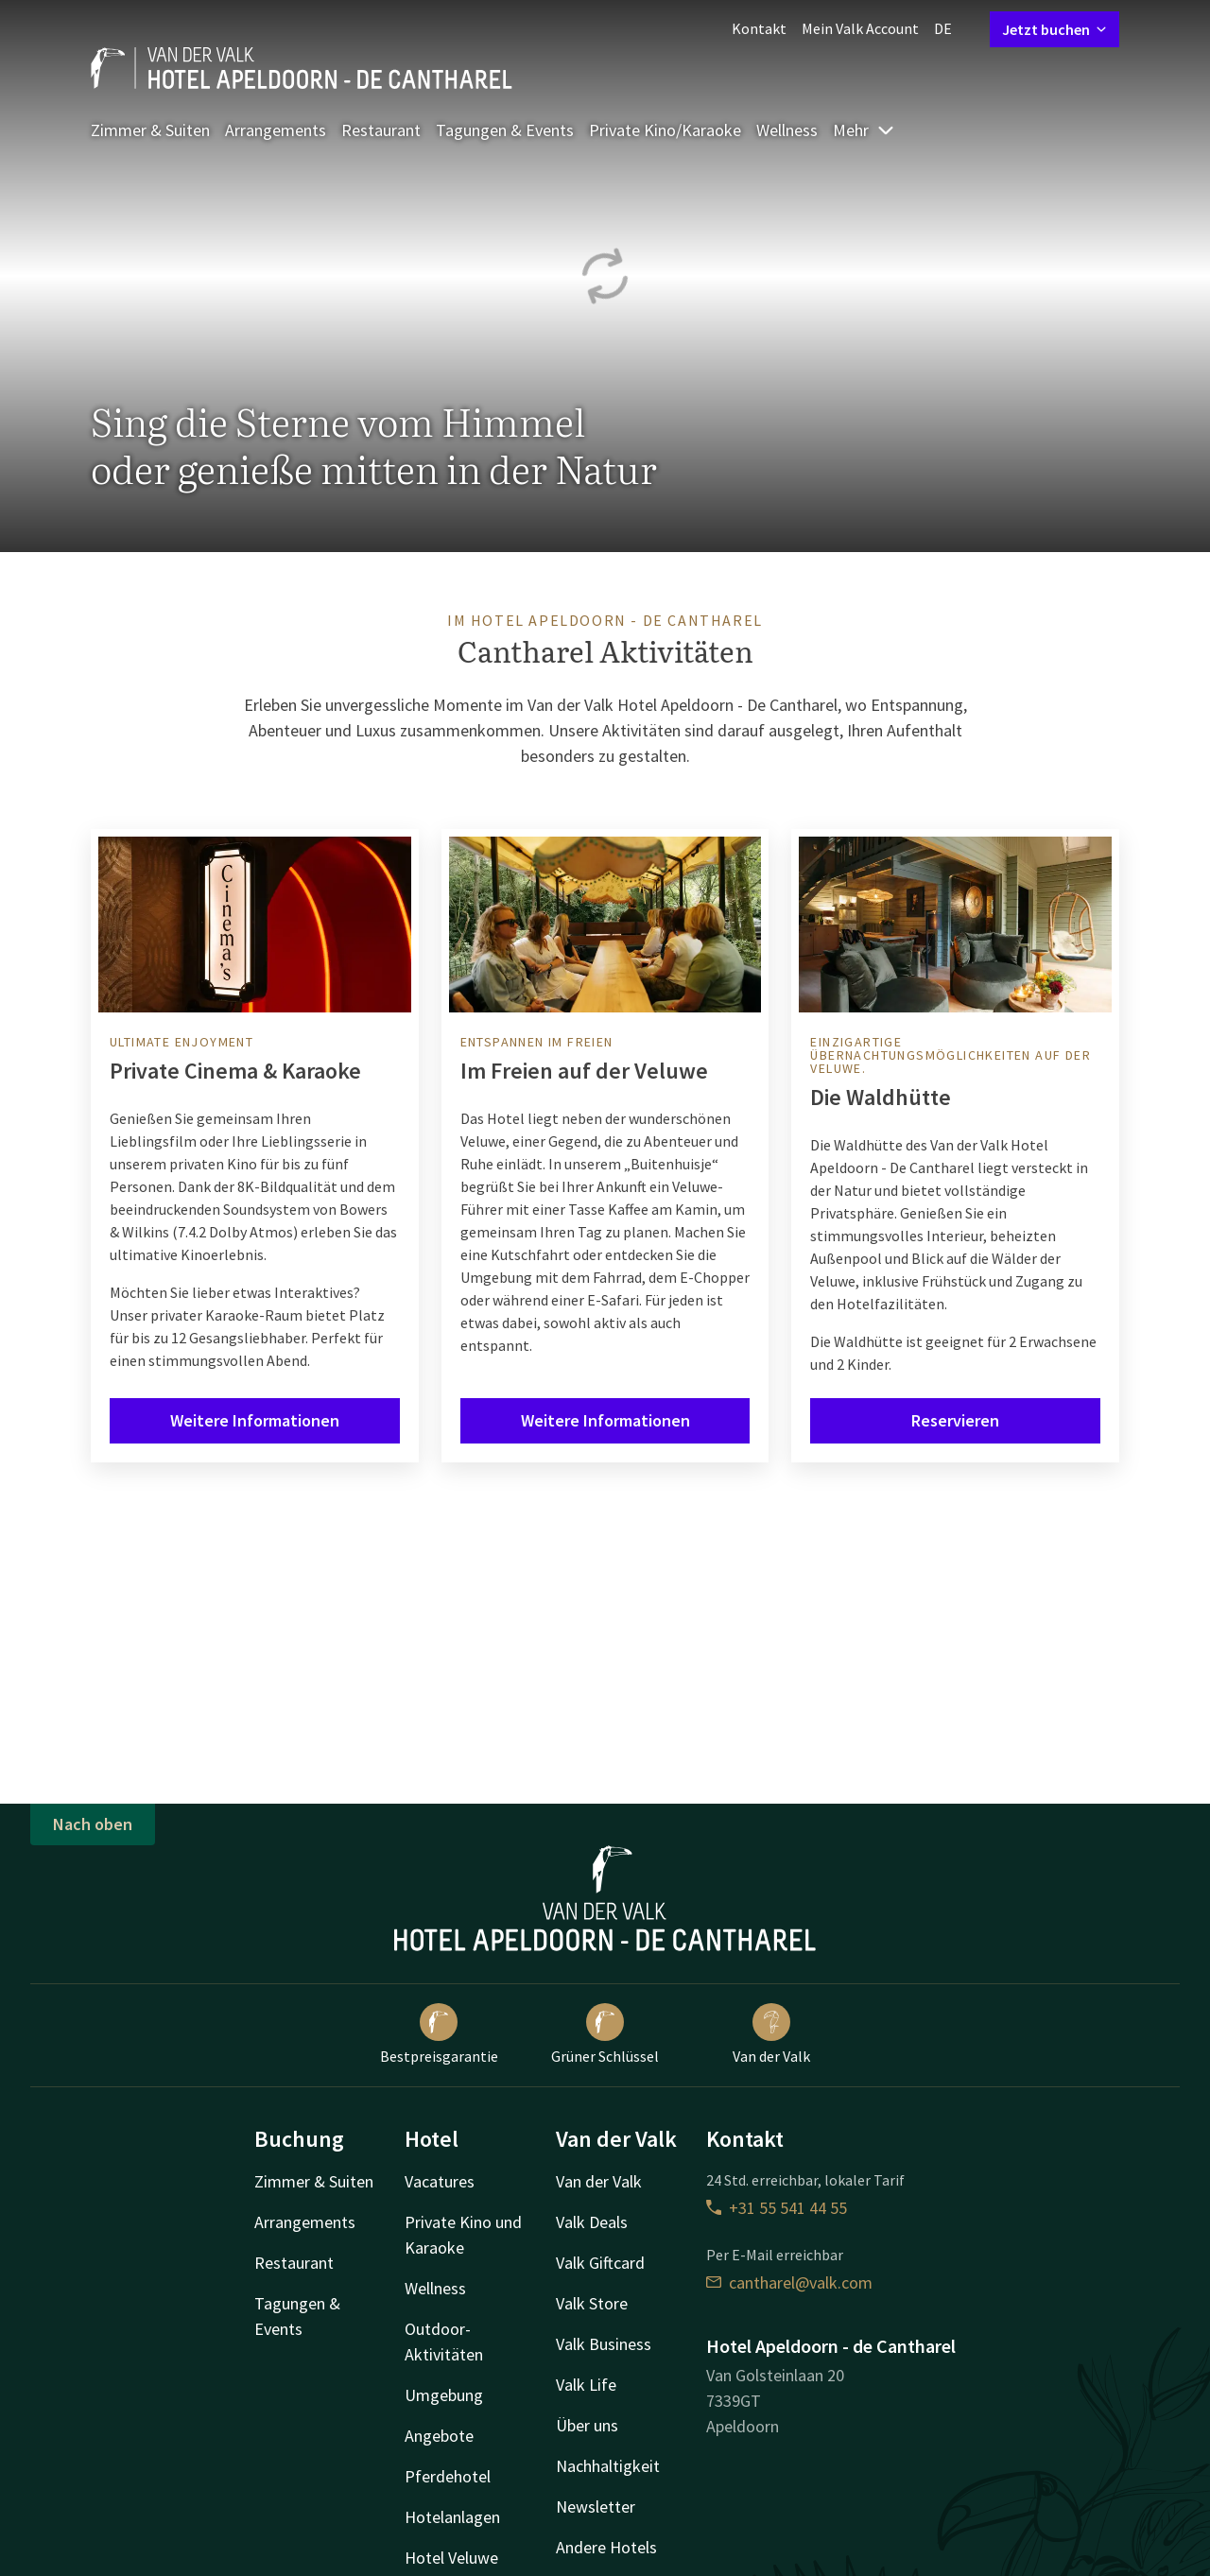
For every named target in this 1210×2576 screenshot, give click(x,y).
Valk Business (603, 2344)
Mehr (864, 130)
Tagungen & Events (505, 130)
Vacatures (440, 2181)
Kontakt (759, 28)
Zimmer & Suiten (150, 130)
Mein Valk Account (860, 28)
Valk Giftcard (600, 2262)
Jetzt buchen (1054, 29)
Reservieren (955, 1420)
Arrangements (275, 130)
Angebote (439, 2435)
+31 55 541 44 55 (776, 2208)
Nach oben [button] (92, 1824)
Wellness (787, 130)
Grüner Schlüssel (605, 2034)
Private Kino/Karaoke (665, 130)
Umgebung (444, 2395)
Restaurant (381, 130)
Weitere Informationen (254, 1420)
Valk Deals (592, 2222)
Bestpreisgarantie (439, 2034)
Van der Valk (771, 2034)
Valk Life (586, 2384)
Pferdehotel (448, 2476)
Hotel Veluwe (451, 2557)
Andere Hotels (606, 2547)
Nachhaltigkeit (608, 2466)
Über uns (587, 2425)
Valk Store (592, 2303)
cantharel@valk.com (789, 2282)
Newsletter (595, 2506)
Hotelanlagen (452, 2517)
